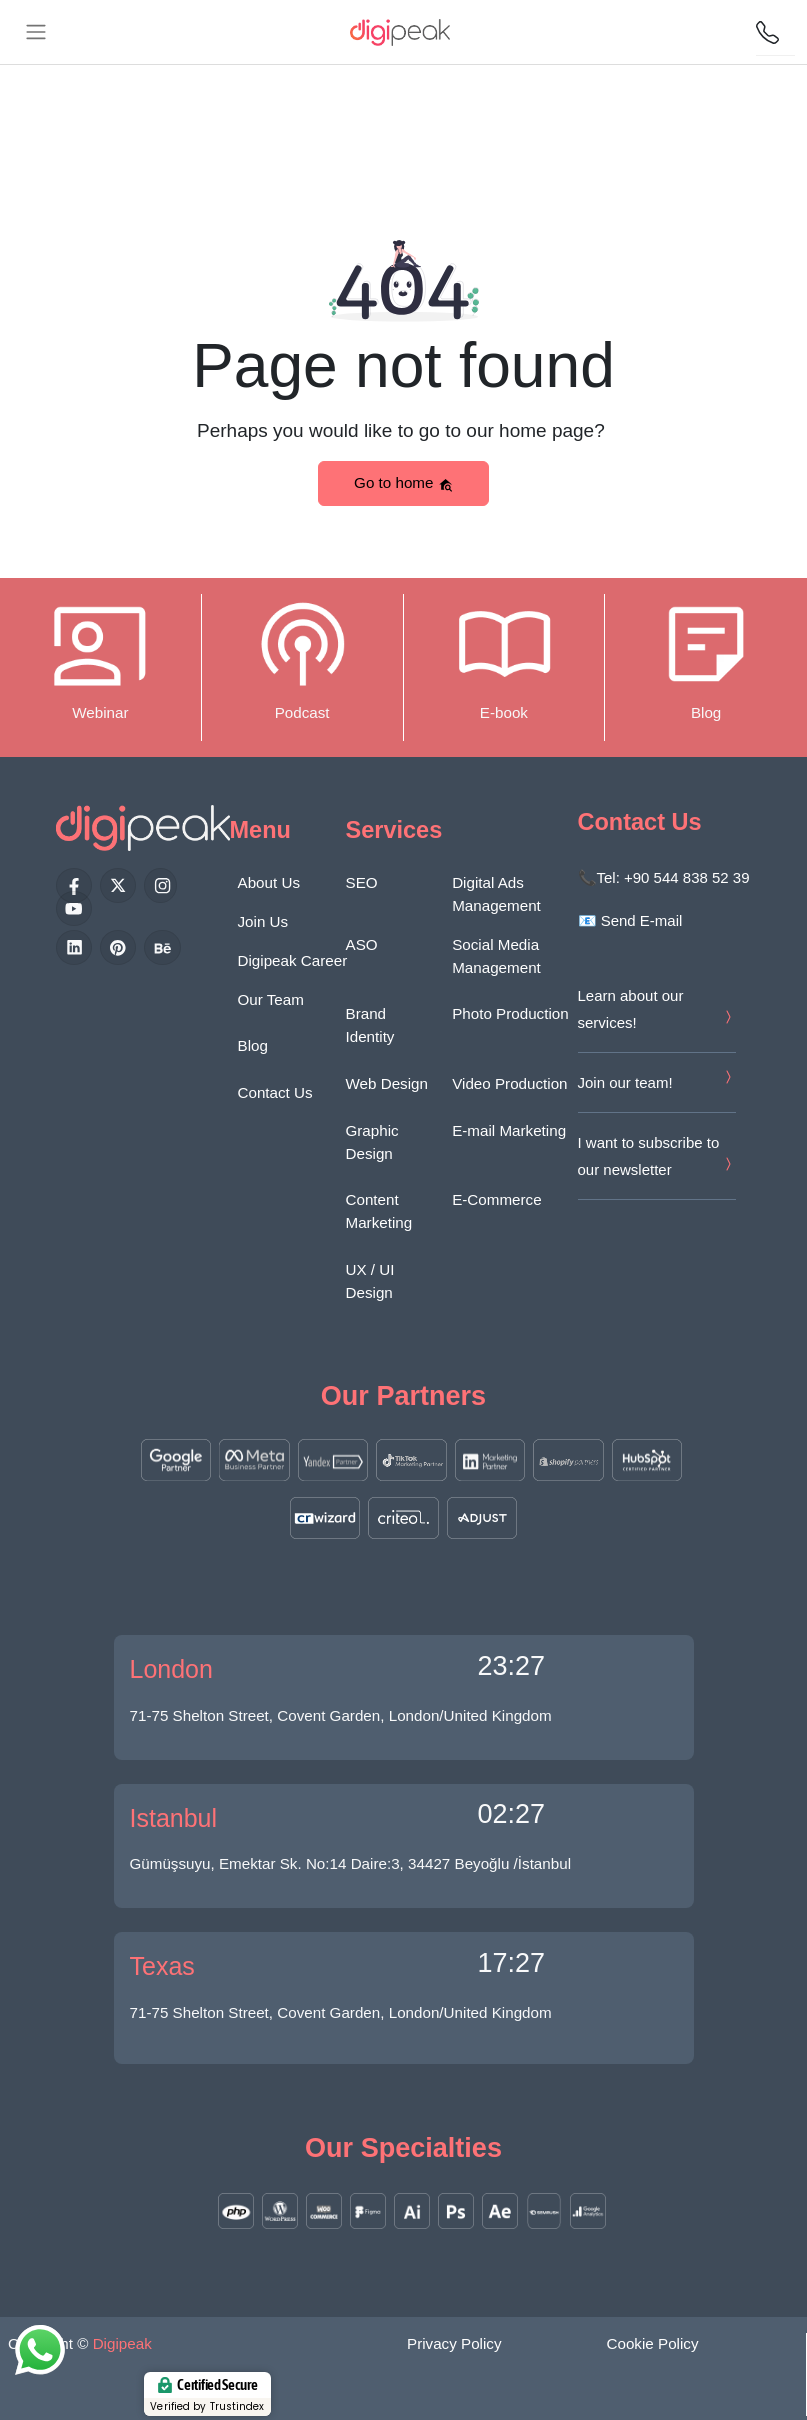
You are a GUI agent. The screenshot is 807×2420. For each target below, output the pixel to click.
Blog (253, 1045)
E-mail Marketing (509, 1130)
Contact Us (275, 1092)
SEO (362, 882)
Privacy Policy (454, 2343)
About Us (269, 882)
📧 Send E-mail (630, 920)
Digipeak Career (293, 960)
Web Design (387, 1083)
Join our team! (625, 1082)
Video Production (509, 1083)
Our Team (271, 999)
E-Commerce (496, 1199)
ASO (362, 944)
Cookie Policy (653, 2343)
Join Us (263, 921)
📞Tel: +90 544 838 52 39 (664, 877)
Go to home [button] (403, 483)
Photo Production (510, 1013)
